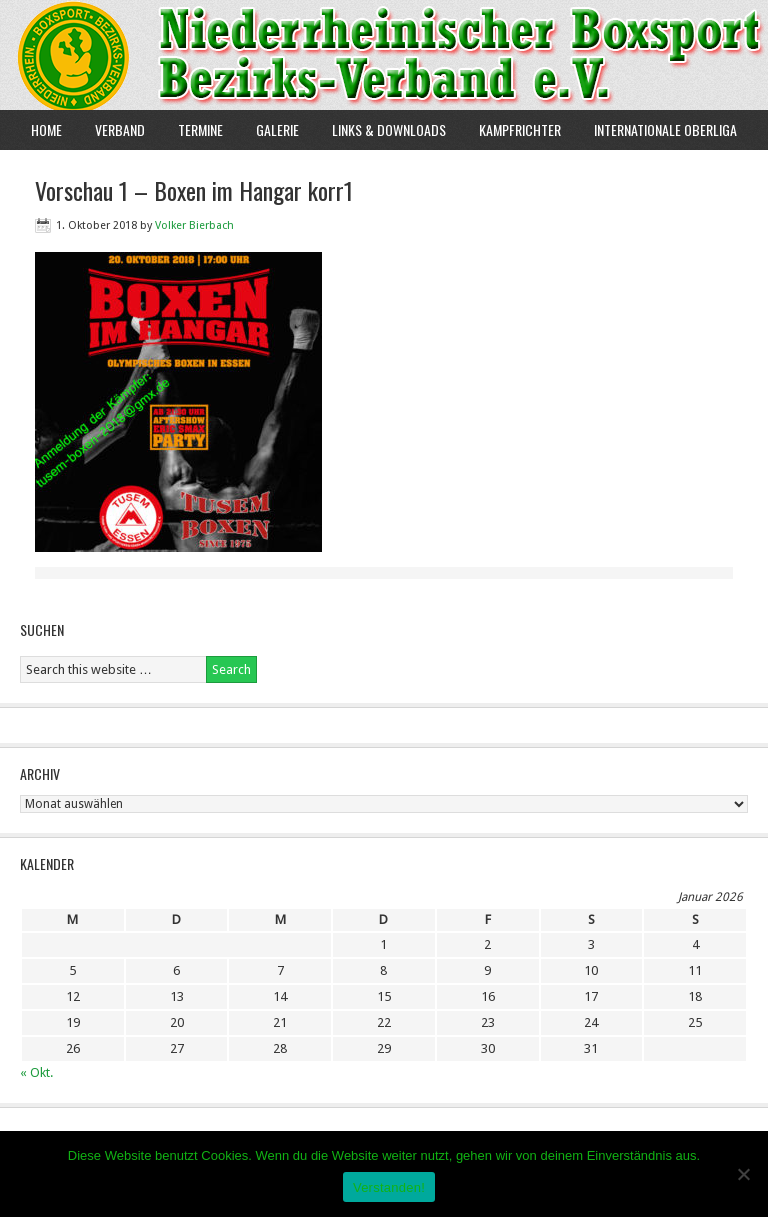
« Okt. (36, 1072)
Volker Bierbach (194, 225)
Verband (112, 129)
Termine (200, 129)
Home (46, 129)
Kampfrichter (512, 129)
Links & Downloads (389, 129)
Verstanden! (389, 1187)
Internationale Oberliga (665, 129)
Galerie (277, 129)
